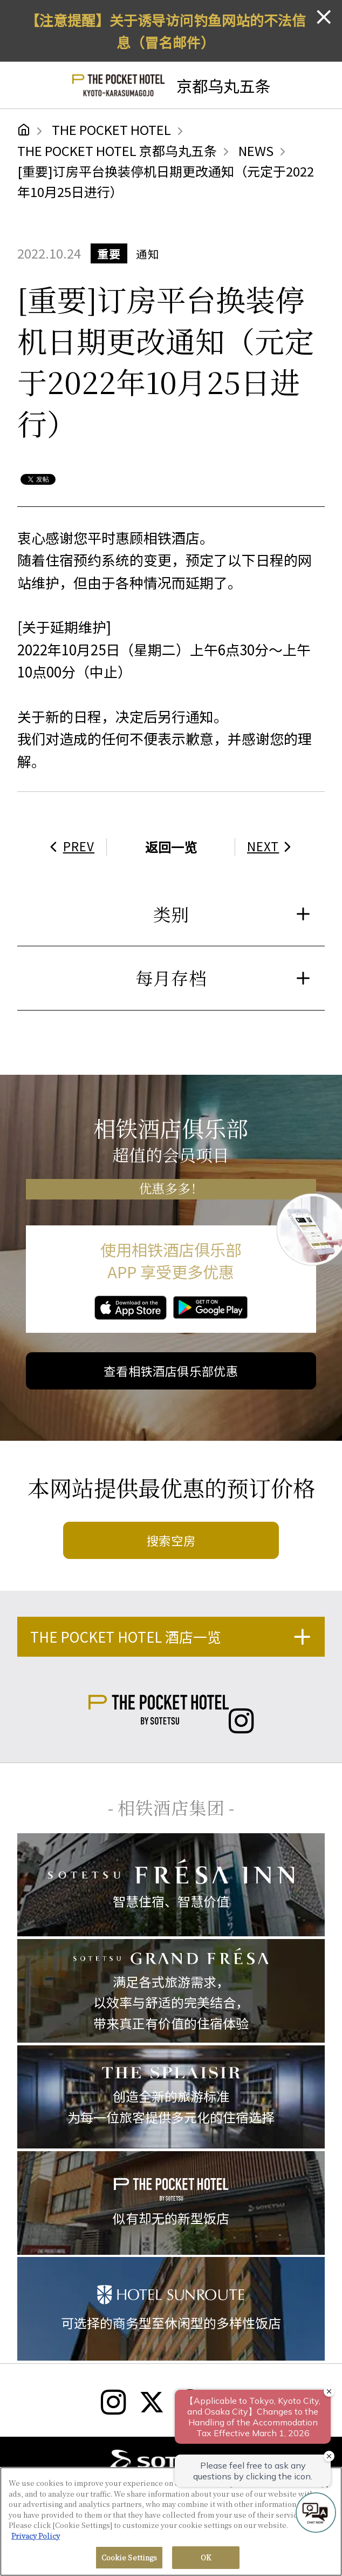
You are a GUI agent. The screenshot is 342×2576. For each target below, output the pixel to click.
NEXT (272, 846)
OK (206, 2557)
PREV (69, 846)
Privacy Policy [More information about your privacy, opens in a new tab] (35, 2536)
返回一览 (171, 846)
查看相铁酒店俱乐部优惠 (171, 1370)
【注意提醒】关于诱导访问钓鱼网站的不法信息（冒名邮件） (165, 31)
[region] (171, 2521)
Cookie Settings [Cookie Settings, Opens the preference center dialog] (129, 2557)
